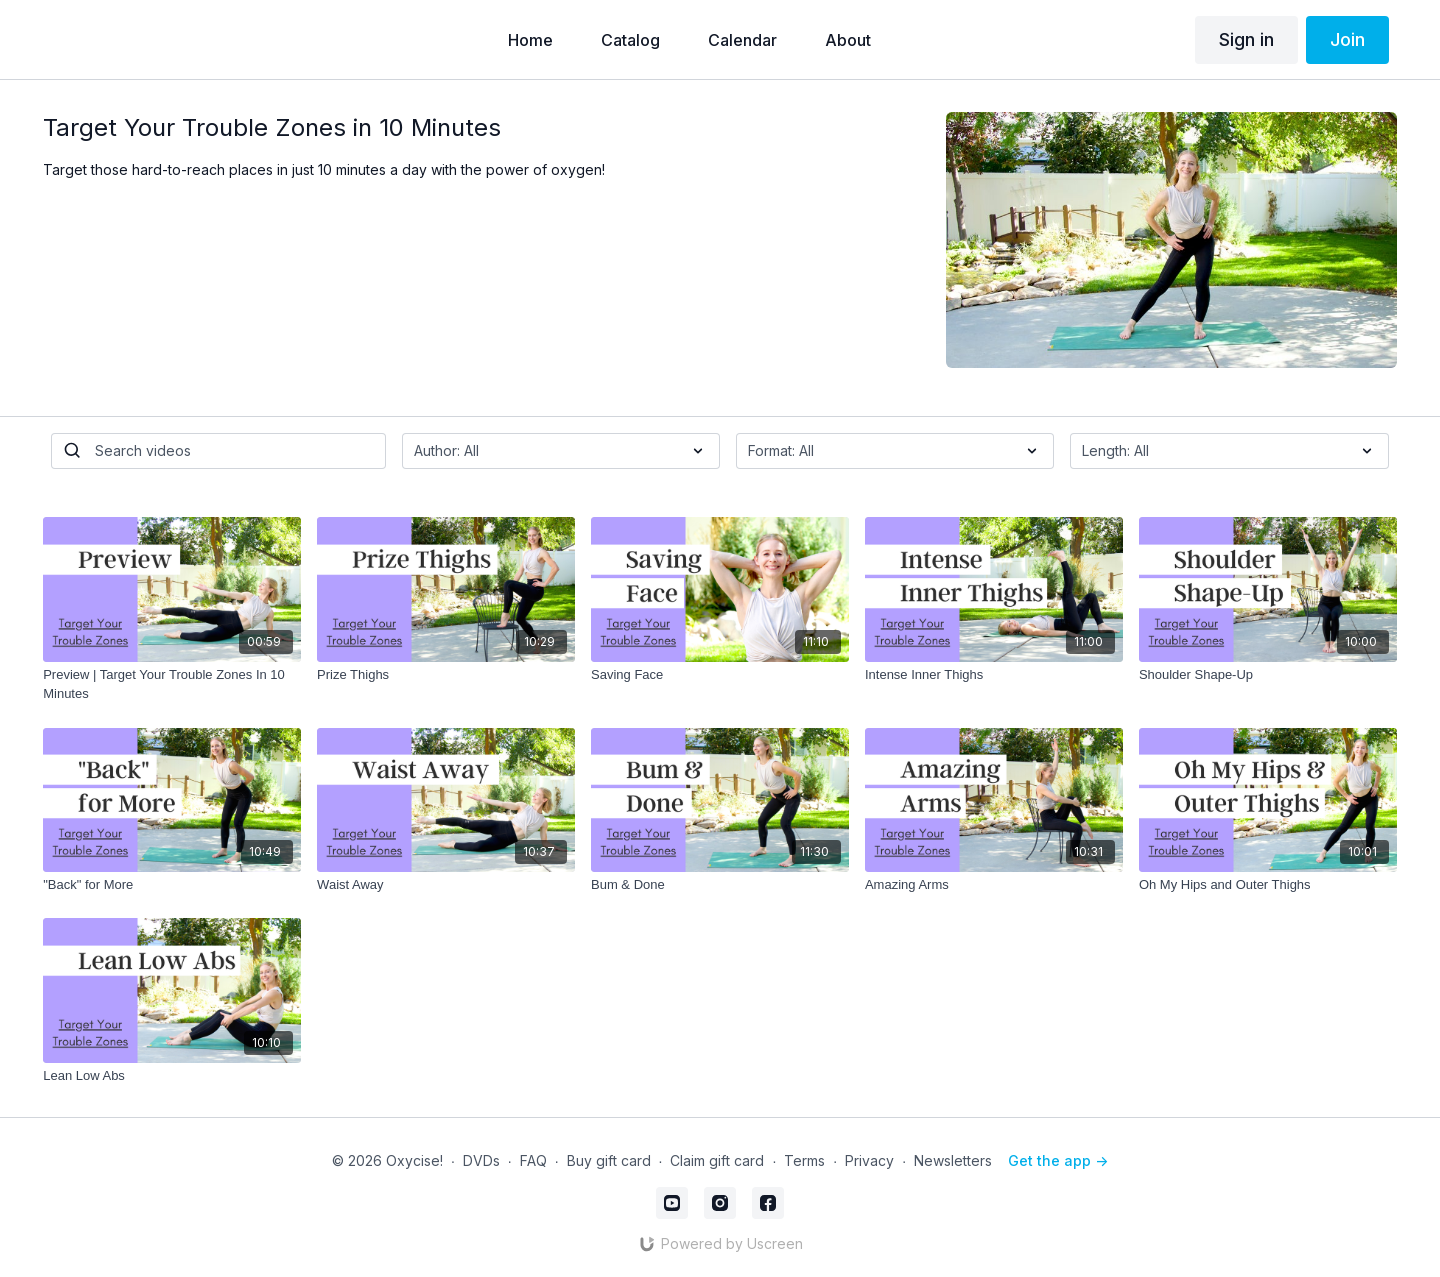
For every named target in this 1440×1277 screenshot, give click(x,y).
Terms (804, 1160)
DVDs (481, 1160)
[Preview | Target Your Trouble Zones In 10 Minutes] (172, 684)
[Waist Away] (446, 885)
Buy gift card (609, 1160)
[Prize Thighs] (446, 675)
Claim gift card (717, 1160)
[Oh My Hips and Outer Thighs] (1268, 885)
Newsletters (953, 1160)
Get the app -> (1058, 1160)
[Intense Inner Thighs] (994, 675)
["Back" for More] (172, 885)
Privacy (869, 1160)
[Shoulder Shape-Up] (1268, 675)
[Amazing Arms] (994, 885)
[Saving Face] (720, 675)
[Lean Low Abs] (172, 1076)
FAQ (533, 1160)
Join (1347, 39)
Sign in (1246, 39)
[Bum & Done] (720, 885)
